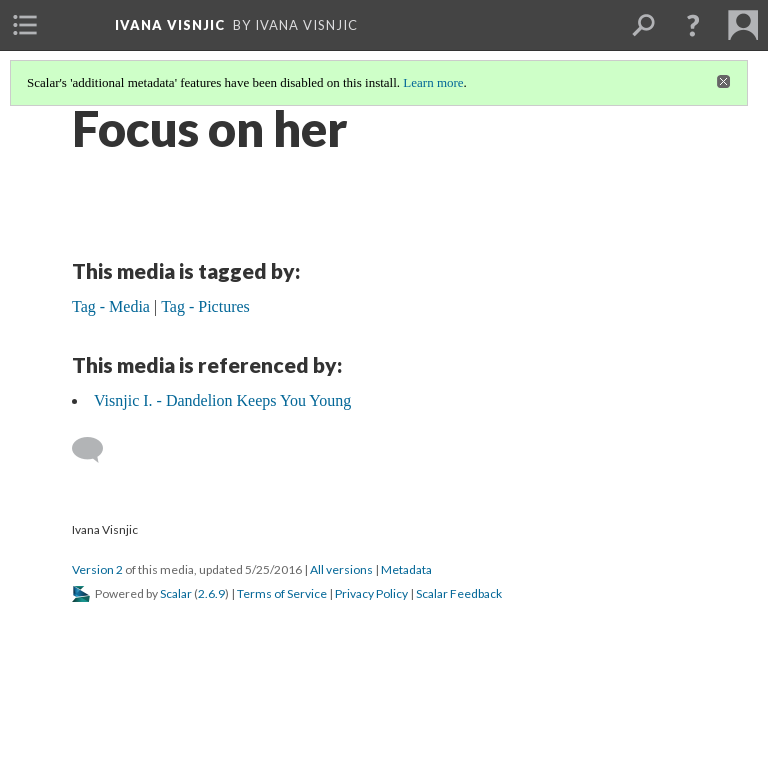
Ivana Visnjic (170, 25)
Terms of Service (282, 593)
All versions (341, 569)
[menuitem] (25, 25)
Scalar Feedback (459, 593)
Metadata (406, 569)
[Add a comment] (96, 450)
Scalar (176, 593)
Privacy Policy (371, 593)
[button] (693, 25)
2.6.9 (211, 593)
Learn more (433, 82)
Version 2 (97, 569)
